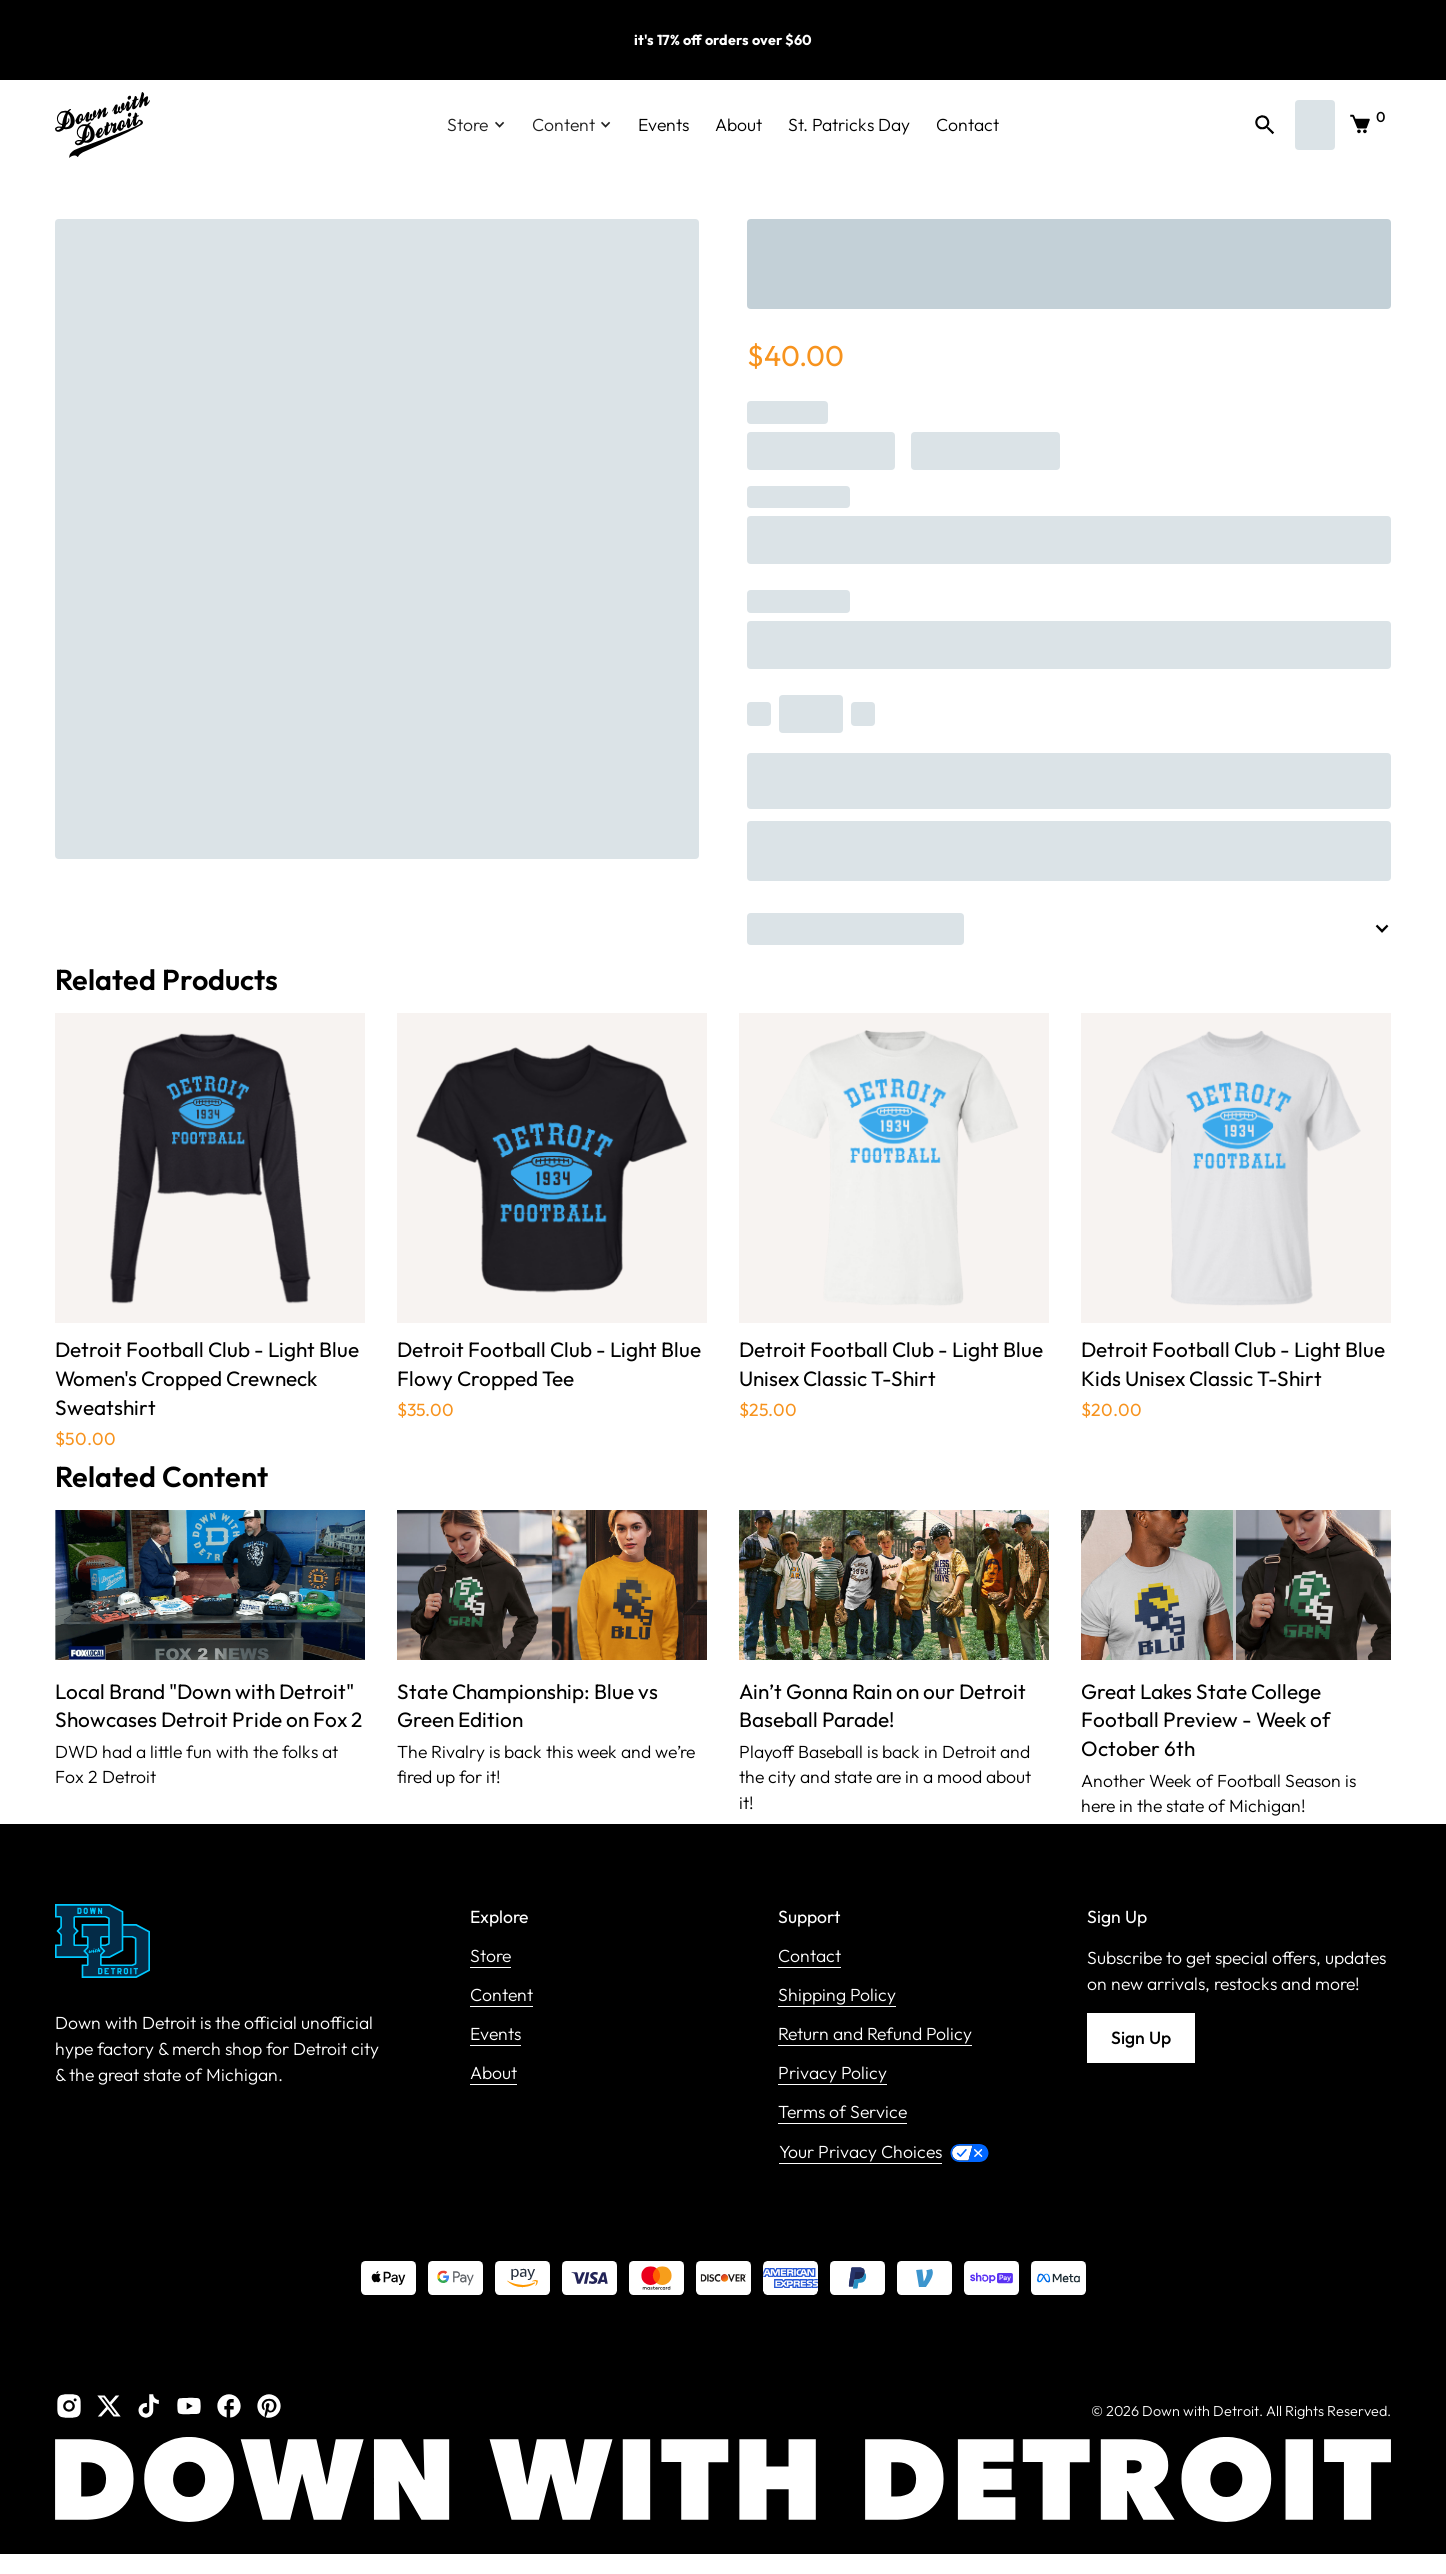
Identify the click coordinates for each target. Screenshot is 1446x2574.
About (738, 124)
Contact (967, 124)
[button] (476, 125)
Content (501, 1995)
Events (663, 124)
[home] (102, 125)
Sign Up (1141, 2037)
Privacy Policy (832, 2073)
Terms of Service (842, 2112)
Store (490, 1956)
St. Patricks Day (849, 124)
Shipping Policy (837, 1995)
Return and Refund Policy (875, 2034)
